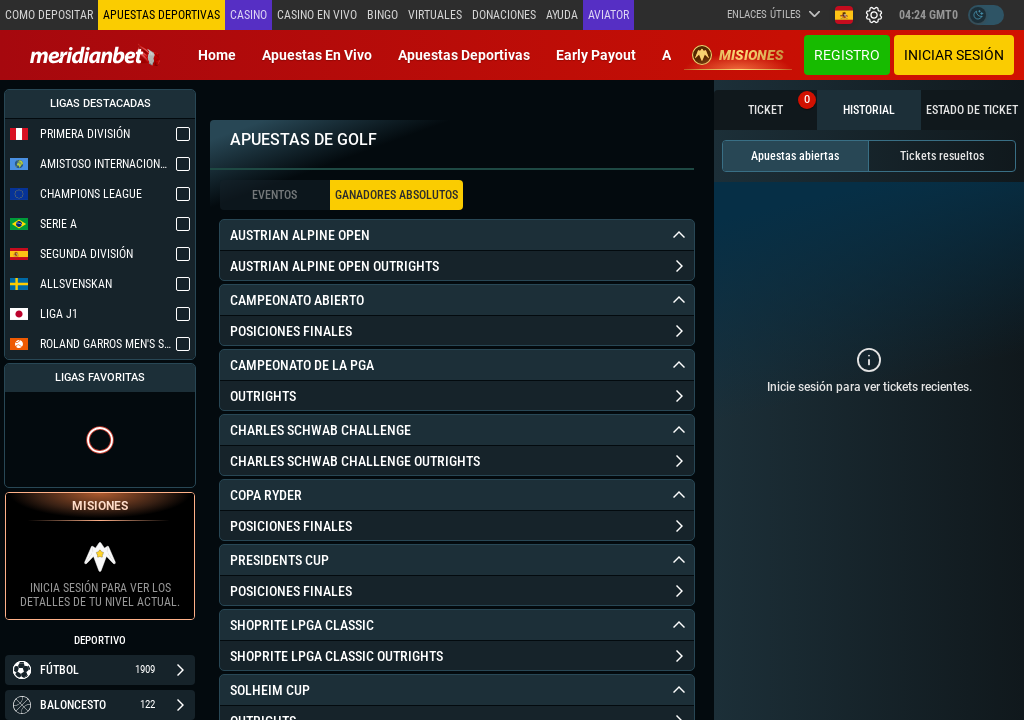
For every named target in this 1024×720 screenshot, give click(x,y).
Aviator (608, 15)
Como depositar (49, 15)
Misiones (738, 55)
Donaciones (504, 15)
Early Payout (596, 55)
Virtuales (435, 15)
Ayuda (562, 15)
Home (217, 55)
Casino (248, 15)
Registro (847, 55)
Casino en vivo (317, 15)
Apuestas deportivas (464, 55)
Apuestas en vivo (317, 55)
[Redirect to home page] (95, 55)
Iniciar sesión (954, 55)
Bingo (382, 15)
